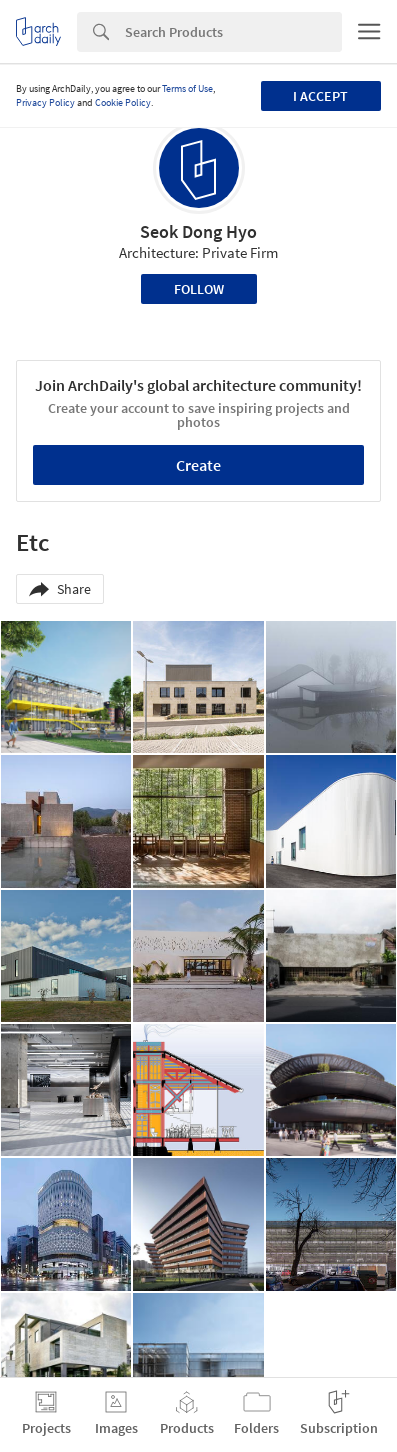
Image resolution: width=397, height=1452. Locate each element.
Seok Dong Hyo (198, 231)
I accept (320, 96)
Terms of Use (187, 88)
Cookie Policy (123, 102)
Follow (199, 289)
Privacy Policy (45, 102)
